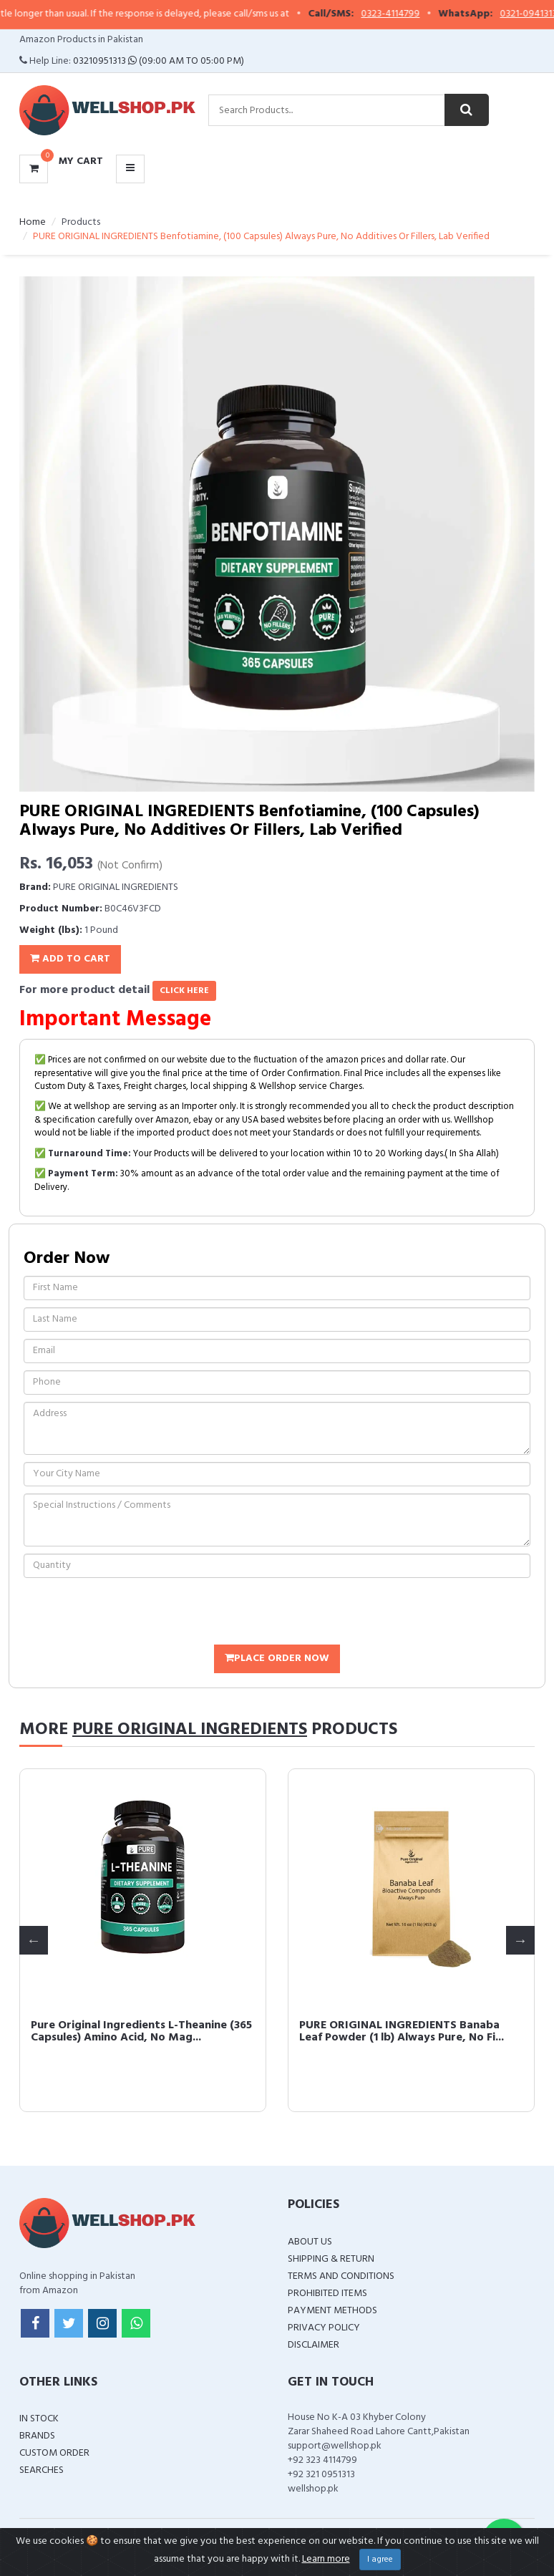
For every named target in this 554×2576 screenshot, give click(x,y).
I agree (380, 2559)
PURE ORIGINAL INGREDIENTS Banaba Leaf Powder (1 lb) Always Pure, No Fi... (401, 2032)
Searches (41, 2470)
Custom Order (54, 2453)
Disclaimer (313, 2345)
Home (32, 222)
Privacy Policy (324, 2328)
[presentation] (132, 1613)
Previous (33, 1940)
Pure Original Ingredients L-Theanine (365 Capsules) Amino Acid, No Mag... (141, 2032)
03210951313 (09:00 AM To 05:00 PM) (158, 61)
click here (184, 991)
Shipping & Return (331, 2259)
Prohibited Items (327, 2293)
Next (520, 1940)
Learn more (326, 2559)
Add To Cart (70, 959)
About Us (310, 2242)
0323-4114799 (403, 14)
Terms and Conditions (341, 2276)
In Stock (39, 2419)
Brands (37, 2436)
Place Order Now (277, 1658)
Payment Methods (332, 2311)
